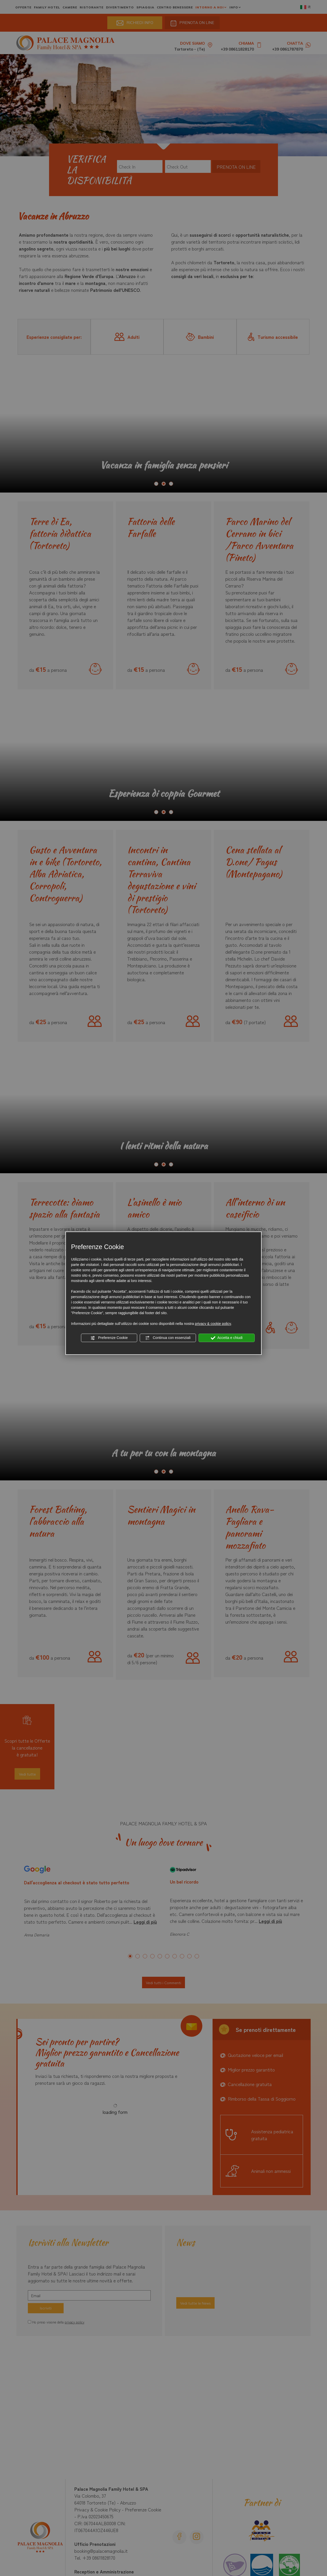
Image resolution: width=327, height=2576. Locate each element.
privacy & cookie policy (213, 1324)
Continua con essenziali (168, 1338)
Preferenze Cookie (109, 1338)
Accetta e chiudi (227, 1338)
